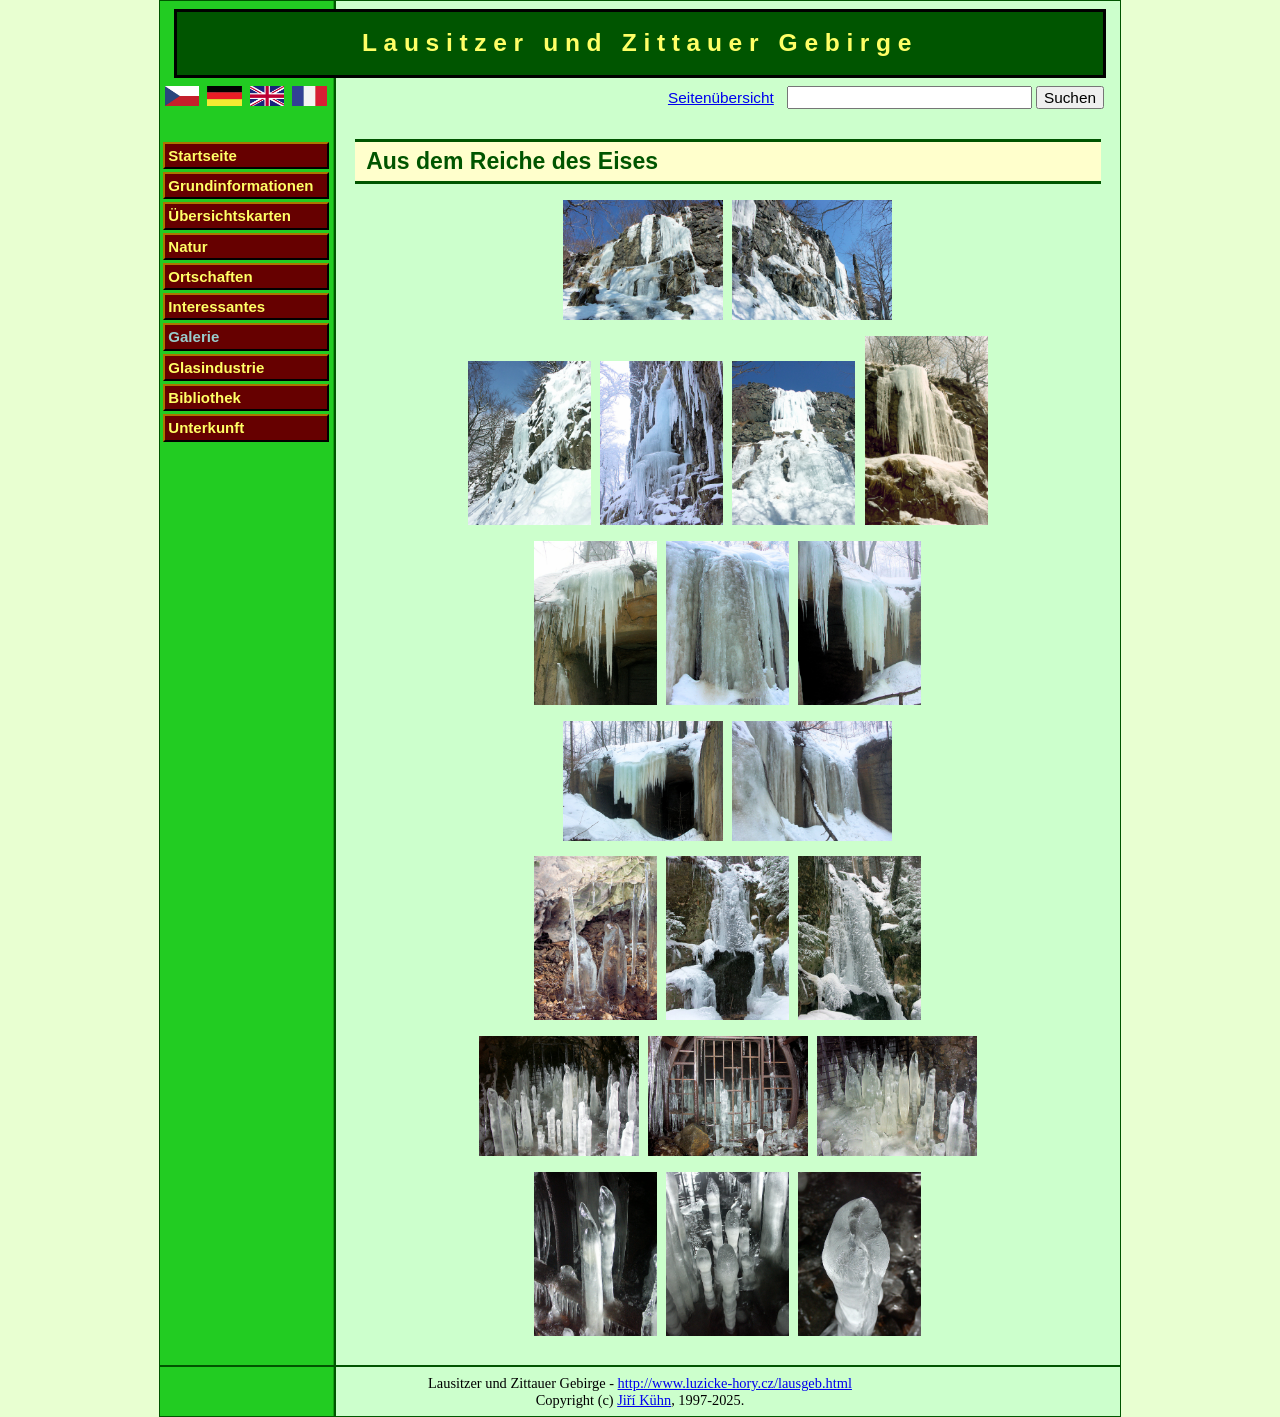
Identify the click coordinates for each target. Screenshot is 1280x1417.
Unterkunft (206, 427)
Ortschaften (210, 276)
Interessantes (216, 306)
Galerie (193, 336)
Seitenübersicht (721, 97)
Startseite (202, 155)
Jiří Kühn (644, 1400)
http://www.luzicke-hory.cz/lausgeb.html (735, 1383)
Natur (187, 246)
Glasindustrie (216, 367)
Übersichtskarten (229, 215)
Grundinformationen (240, 185)
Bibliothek (204, 397)
